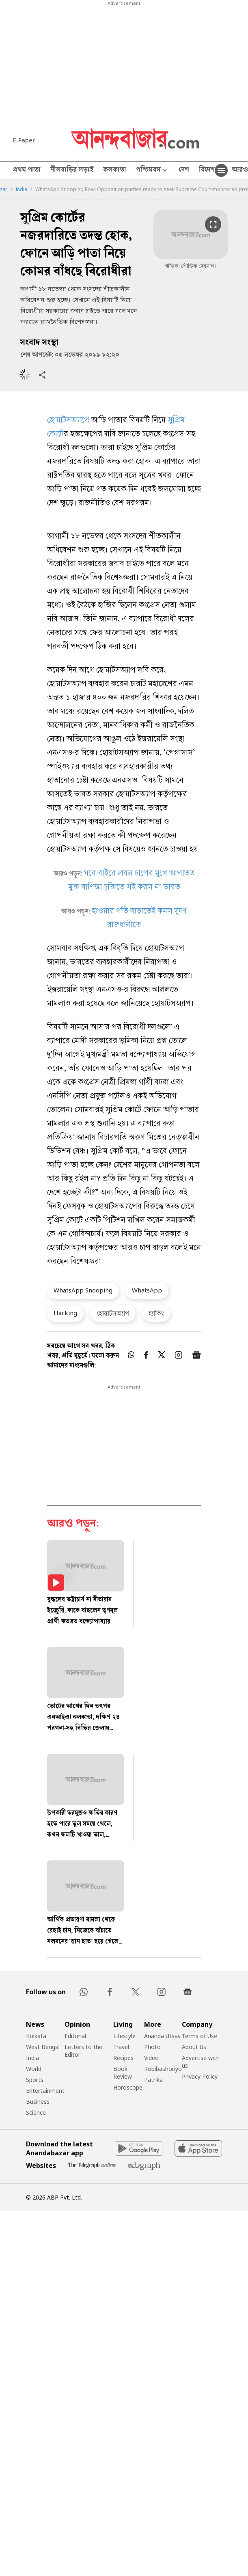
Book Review (122, 2072)
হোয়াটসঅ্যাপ (113, 1313)
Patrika (153, 2080)
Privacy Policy (200, 2076)
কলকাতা (114, 170)
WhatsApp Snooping (83, 1290)
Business (38, 2101)
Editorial (75, 2036)
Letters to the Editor (83, 2050)
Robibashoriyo (163, 2069)
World (33, 2069)
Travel (121, 2047)
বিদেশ (207, 170)
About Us (194, 2047)
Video (151, 2058)
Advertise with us (201, 2061)
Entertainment (45, 2090)
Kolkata (36, 2036)
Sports (34, 2080)
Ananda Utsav (162, 2036)
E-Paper (24, 140)
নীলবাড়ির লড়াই (71, 170)
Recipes (123, 2058)
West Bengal (43, 2047)
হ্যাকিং (156, 1313)
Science (36, 2112)
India (21, 189)
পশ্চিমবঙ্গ (152, 170)
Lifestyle (124, 2036)
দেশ (184, 170)
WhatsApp (147, 1290)
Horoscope (127, 2087)
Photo (152, 2047)
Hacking (65, 1313)
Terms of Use (199, 2036)
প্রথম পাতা (27, 170)
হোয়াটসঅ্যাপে (68, 420)
